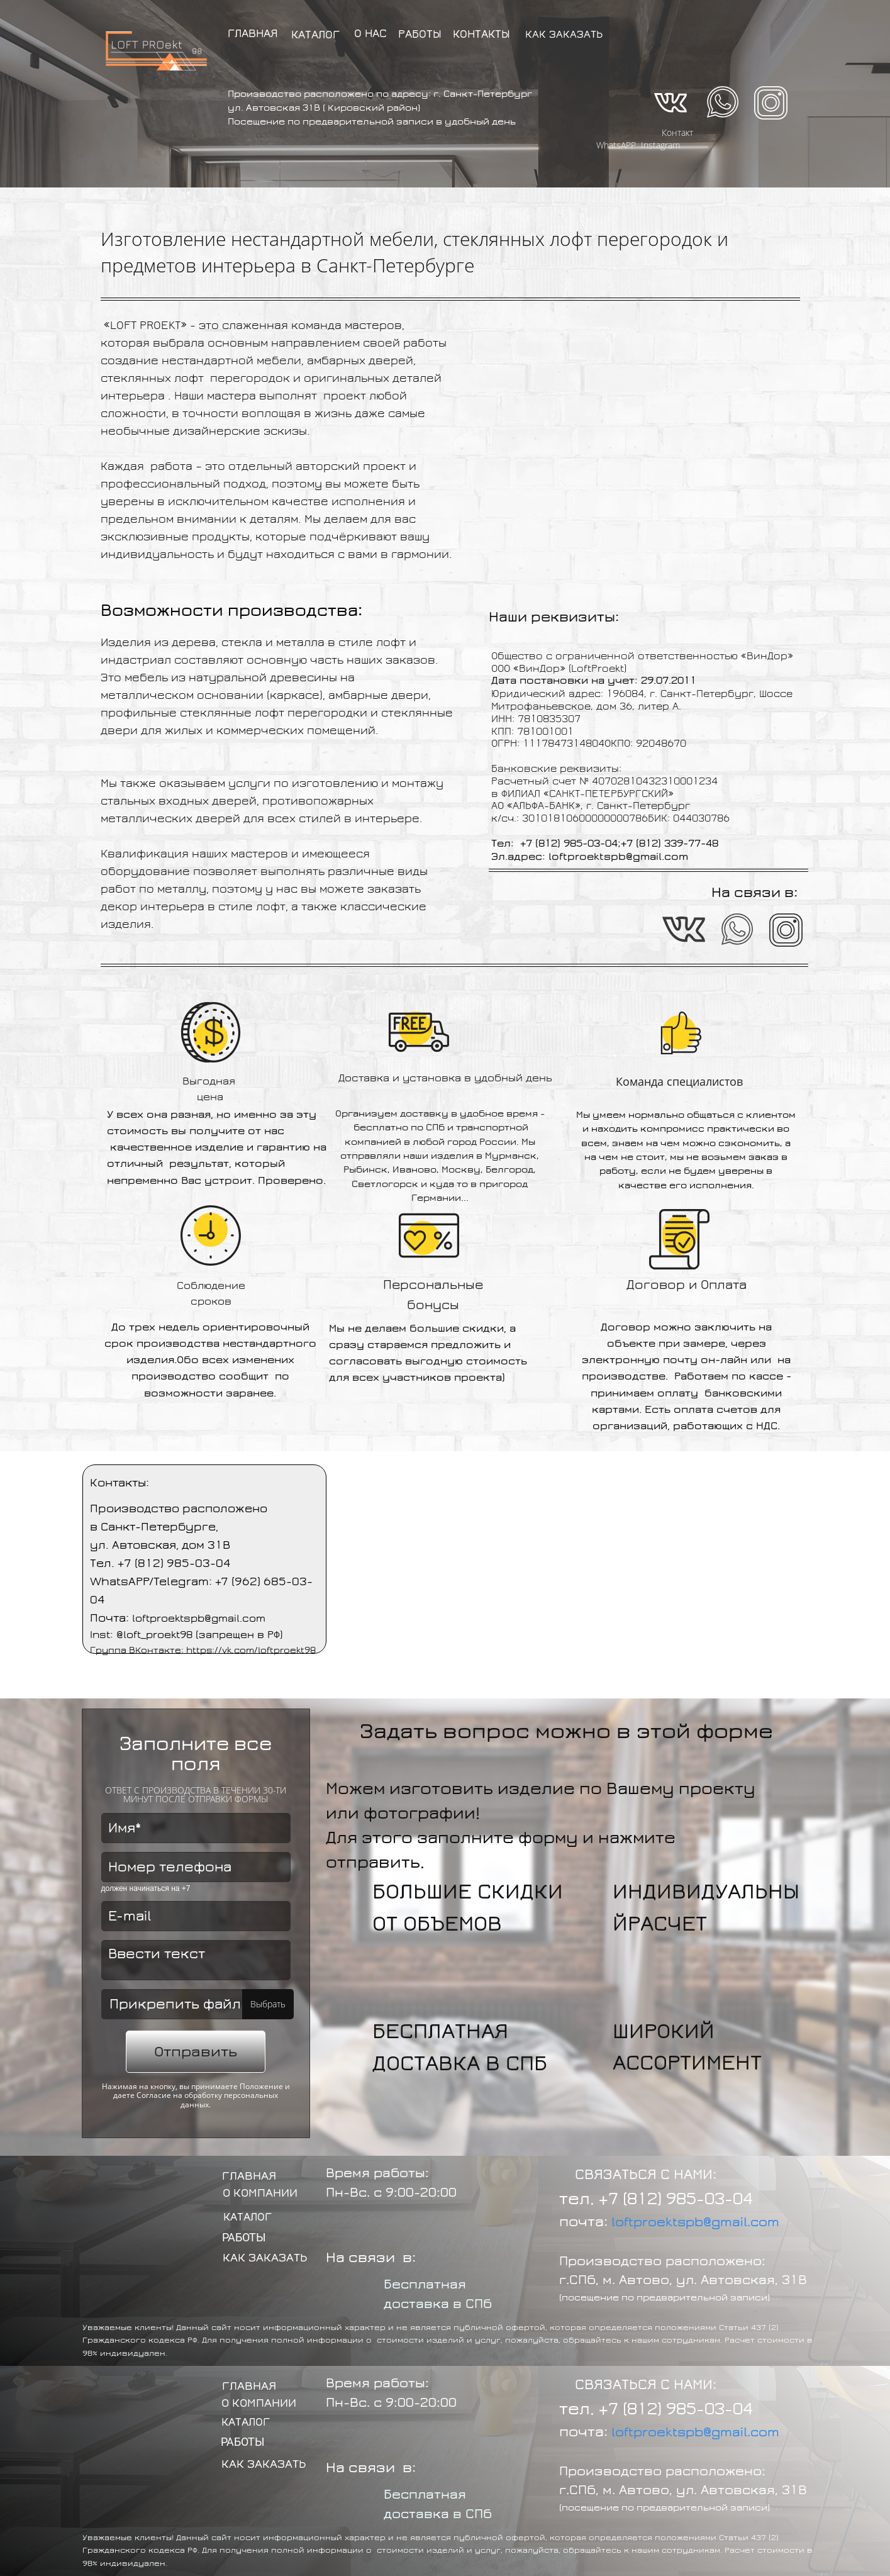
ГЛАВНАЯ (253, 33)
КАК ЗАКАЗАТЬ (564, 34)
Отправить (195, 2051)
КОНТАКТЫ (481, 34)
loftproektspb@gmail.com (695, 2222)
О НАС (370, 33)
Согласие (153, 2095)
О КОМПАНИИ (260, 2193)
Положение (261, 2086)
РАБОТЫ (420, 34)
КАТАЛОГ (315, 35)
